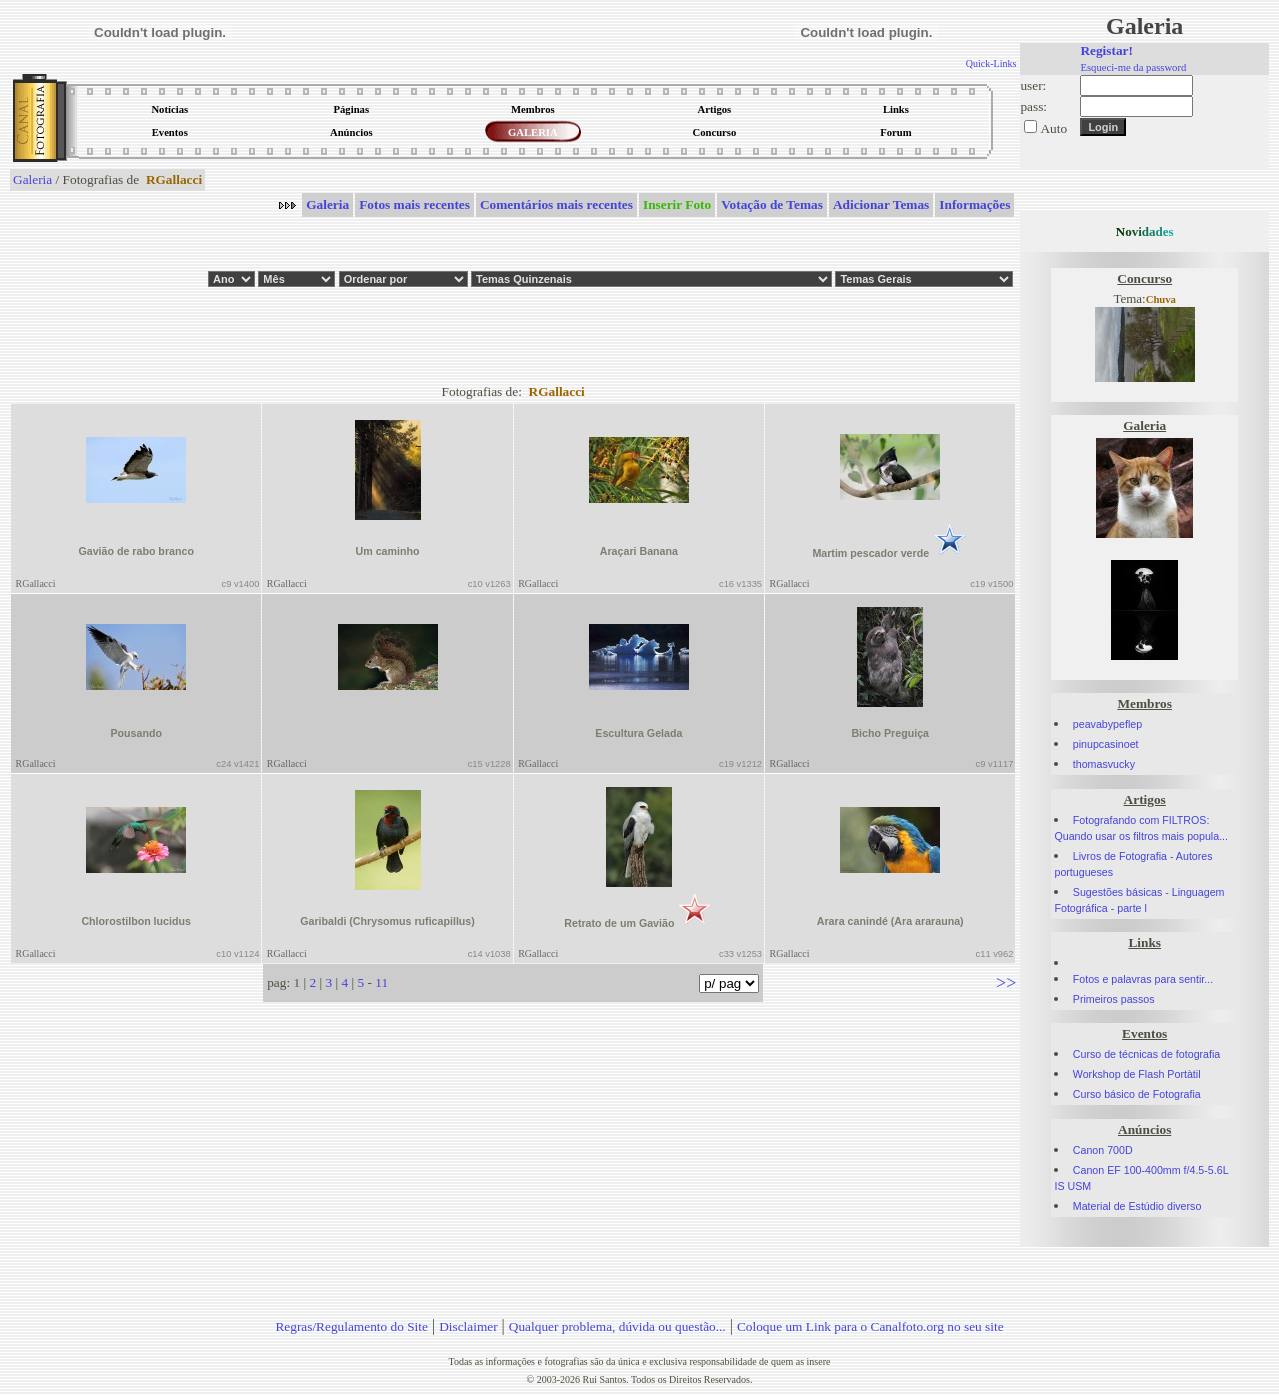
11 (381, 982)
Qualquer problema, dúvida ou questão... (617, 1326)
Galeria (32, 179)
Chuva (1161, 299)
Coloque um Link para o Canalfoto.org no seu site (870, 1326)
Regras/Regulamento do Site (351, 1326)
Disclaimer (468, 1326)
